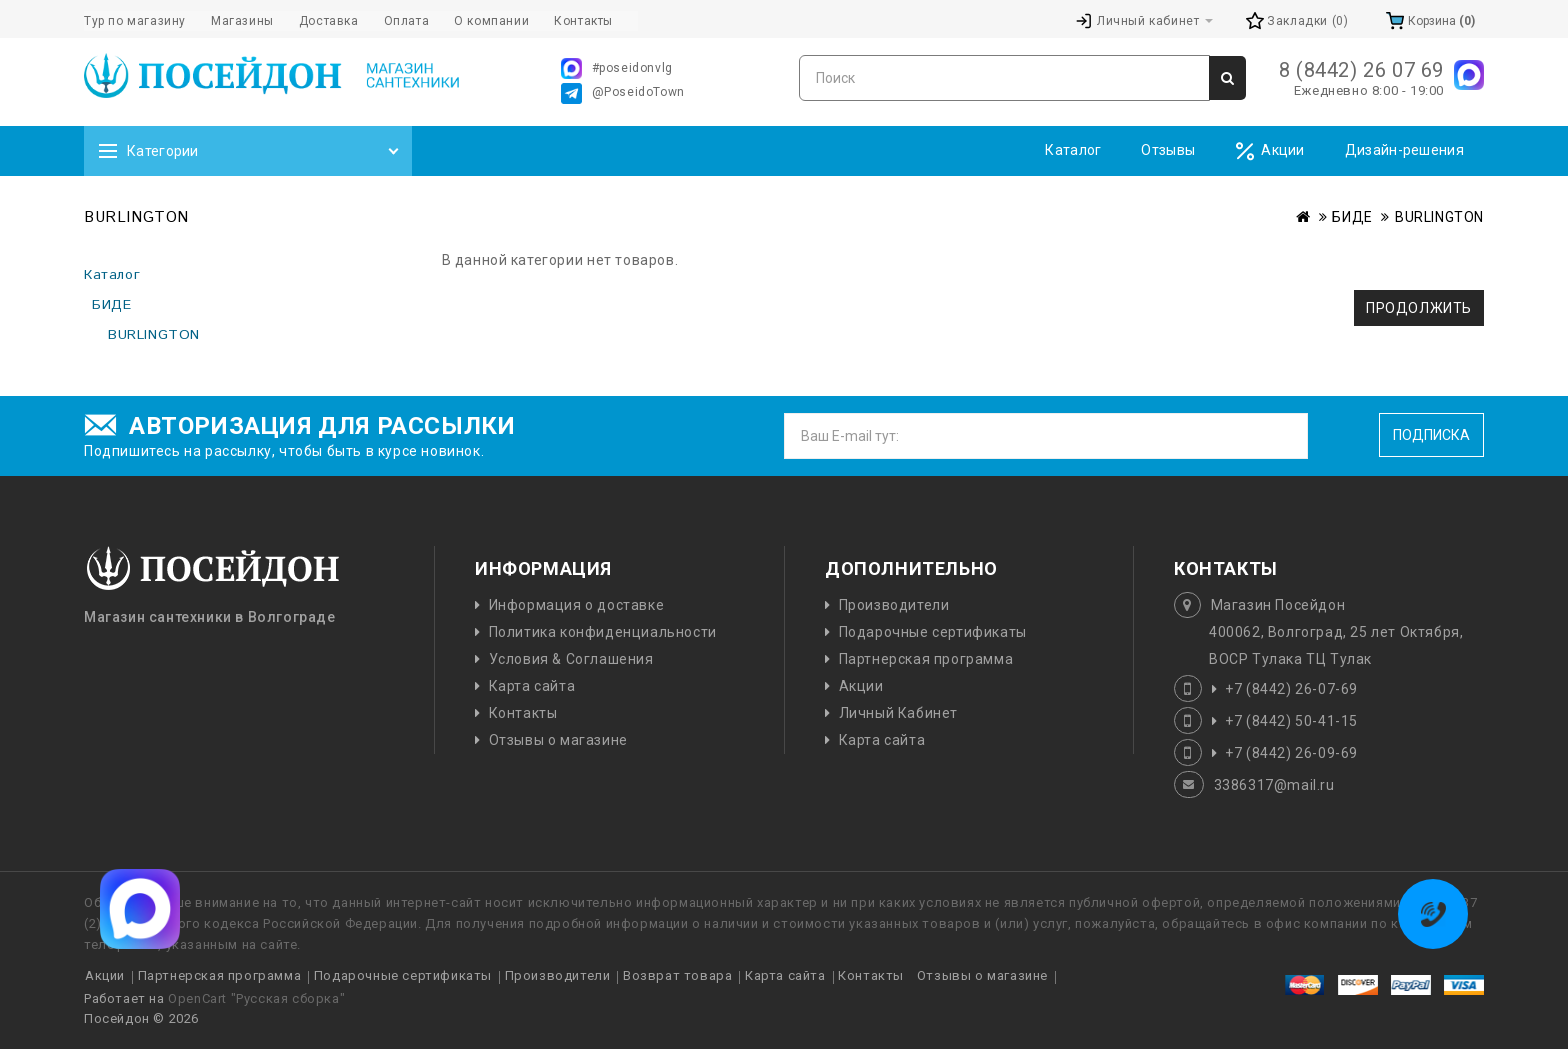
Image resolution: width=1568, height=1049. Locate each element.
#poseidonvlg (617, 68)
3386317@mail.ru (1274, 785)
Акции (1270, 151)
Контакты (523, 713)
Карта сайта (532, 686)
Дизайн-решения (1404, 150)
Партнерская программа (926, 659)
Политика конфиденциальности (603, 632)
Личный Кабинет (898, 713)
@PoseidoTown (623, 93)
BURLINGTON (1439, 217)
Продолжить (1419, 308)
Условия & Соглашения (571, 659)
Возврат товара (677, 975)
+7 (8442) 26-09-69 (1291, 753)
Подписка (1431, 435)
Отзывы (1168, 150)
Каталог (1073, 150)
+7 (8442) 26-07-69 (1291, 689)
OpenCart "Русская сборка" (256, 998)
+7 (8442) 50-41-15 (1291, 721)
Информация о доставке (577, 605)
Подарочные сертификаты (933, 632)
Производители (894, 605)
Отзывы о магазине (558, 740)
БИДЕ (1352, 217)
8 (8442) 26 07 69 (1361, 70)
